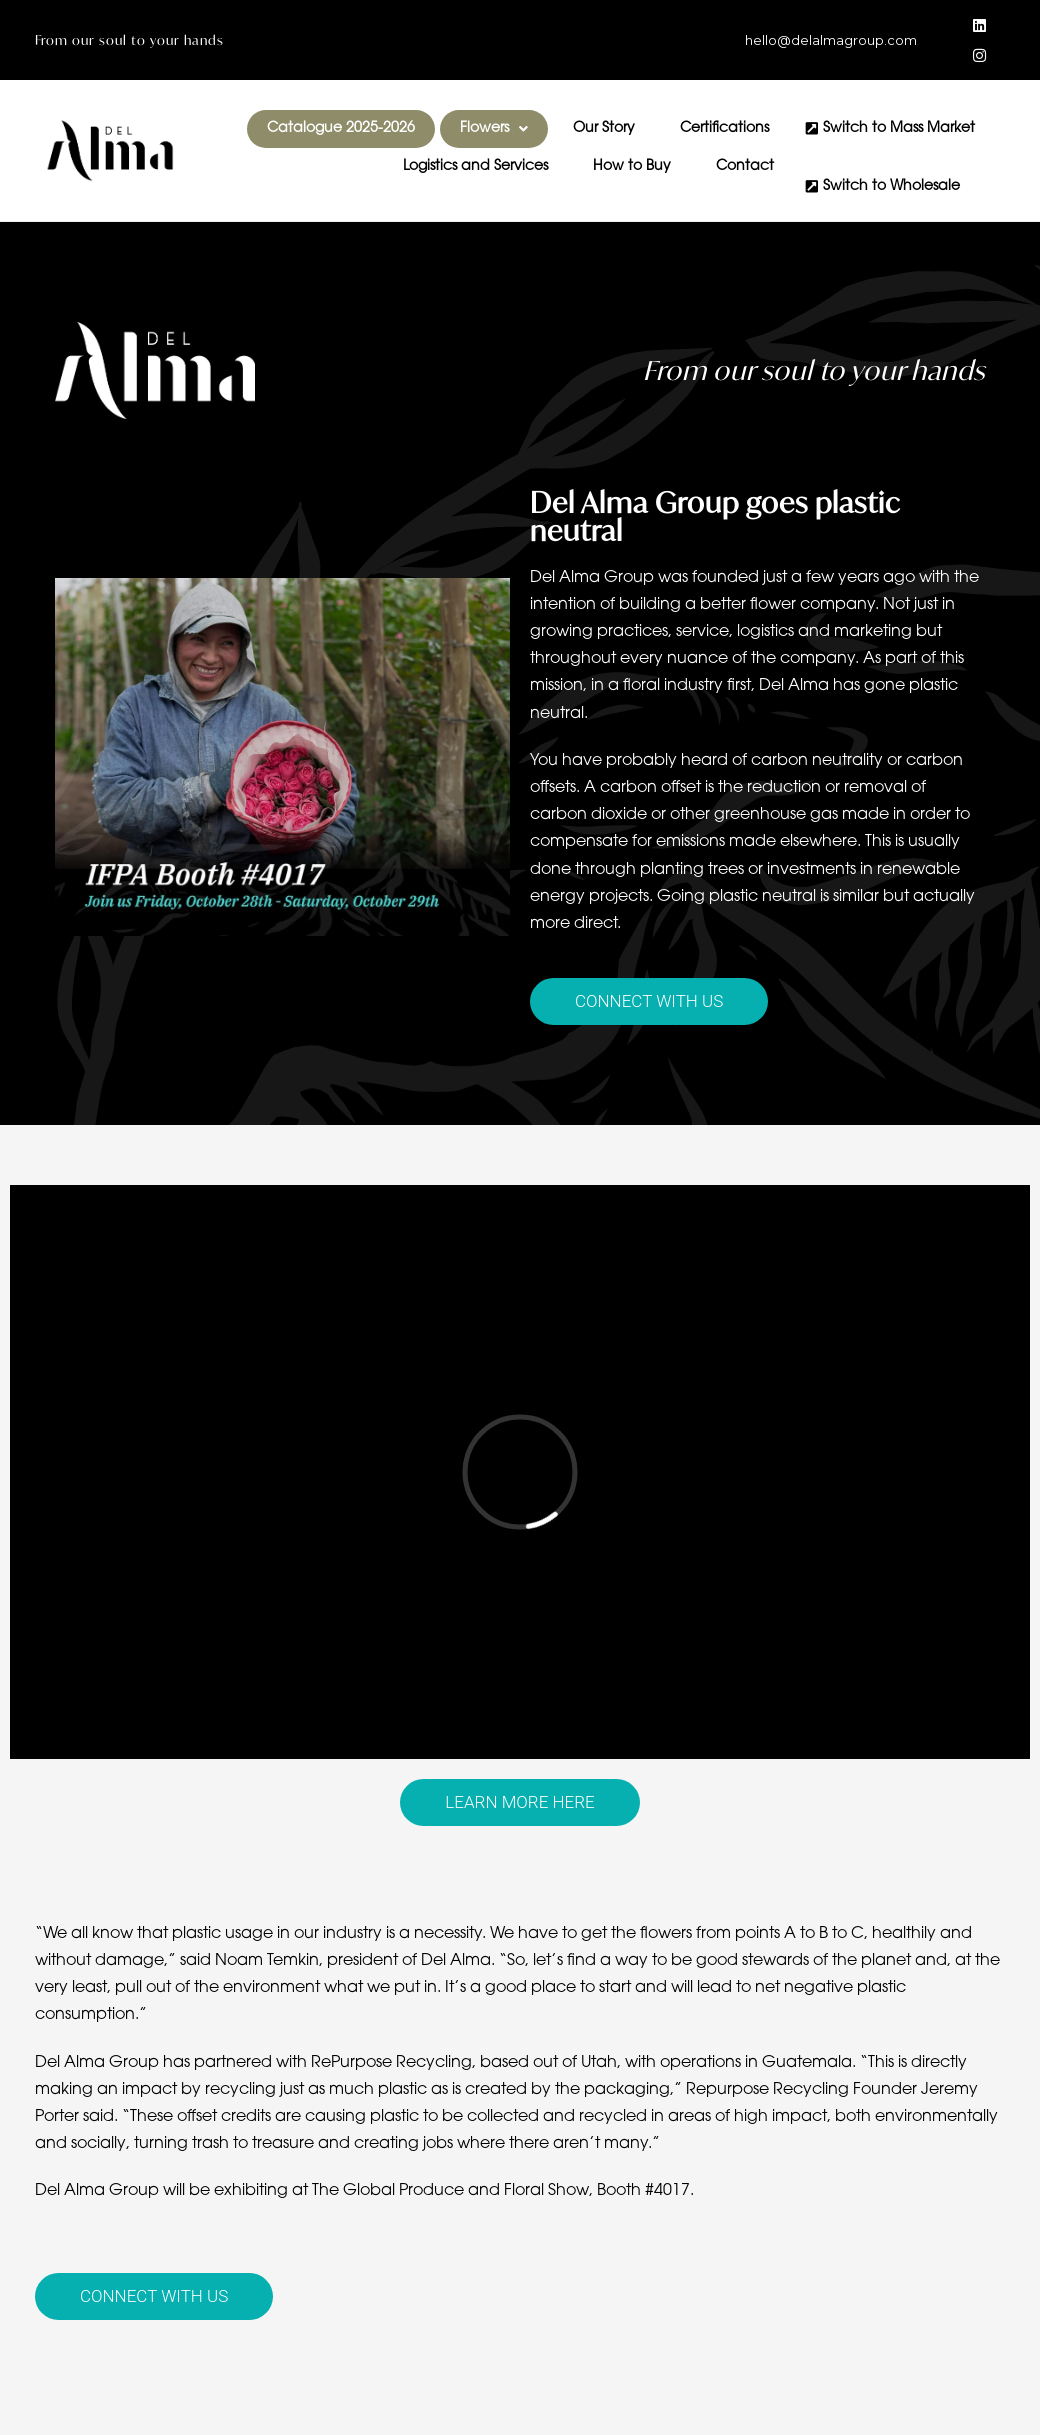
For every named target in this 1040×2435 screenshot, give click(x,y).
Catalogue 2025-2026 (341, 129)
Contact (745, 167)
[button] (494, 129)
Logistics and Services (475, 167)
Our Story (604, 129)
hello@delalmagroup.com (831, 40)
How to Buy (632, 167)
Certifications (724, 129)
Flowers (494, 129)
